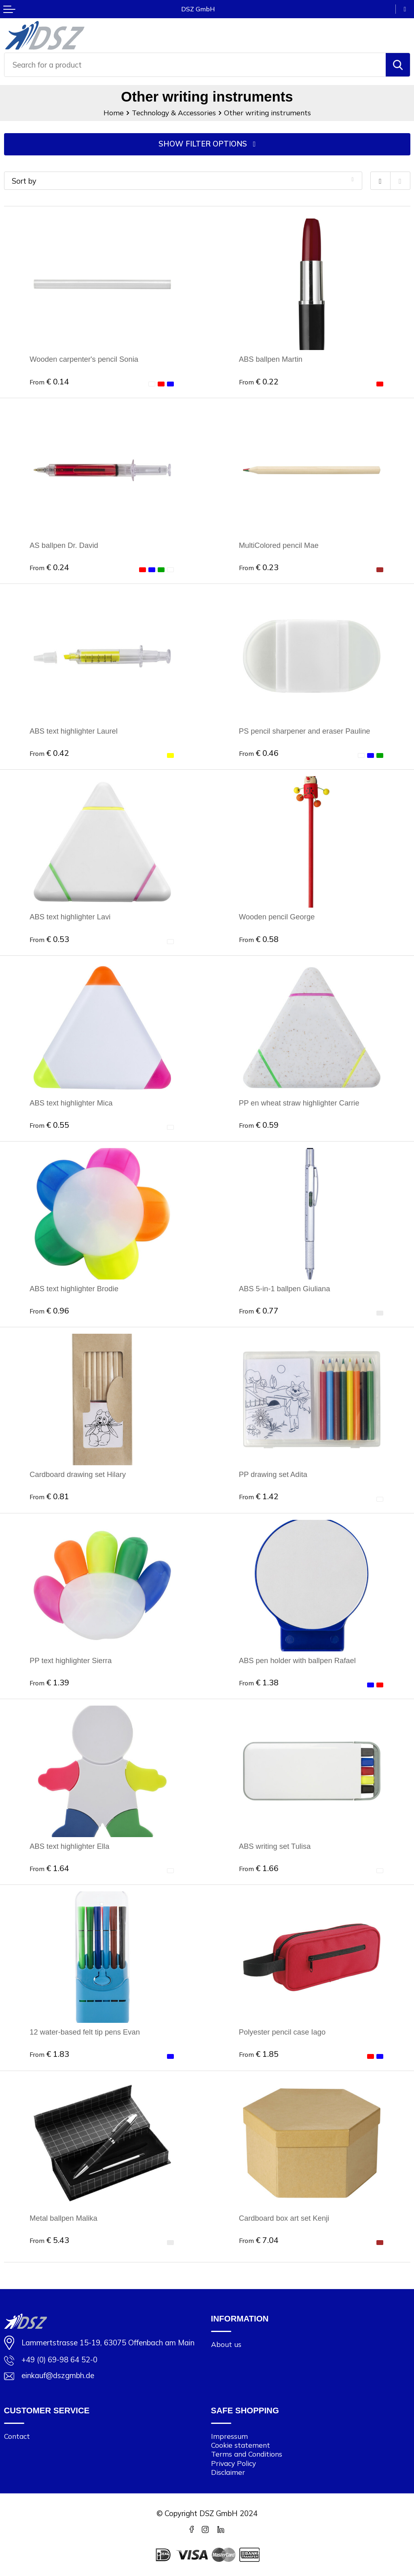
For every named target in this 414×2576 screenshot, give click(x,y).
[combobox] (195, 64)
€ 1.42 (259, 1497)
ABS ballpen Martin (271, 359)
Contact (17, 2436)
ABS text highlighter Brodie (74, 1288)
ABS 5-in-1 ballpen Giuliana (284, 1288)
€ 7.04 (259, 2240)
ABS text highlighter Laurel (74, 731)
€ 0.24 (49, 567)
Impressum (229, 2436)
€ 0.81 (49, 1497)
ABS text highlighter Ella (70, 1846)
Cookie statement (240, 2445)
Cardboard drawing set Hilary (78, 1474)
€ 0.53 (49, 939)
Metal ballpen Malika (63, 2218)
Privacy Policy (233, 2463)
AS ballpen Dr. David (64, 545)
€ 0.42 (49, 753)
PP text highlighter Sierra (71, 1660)
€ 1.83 (49, 2054)
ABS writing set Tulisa (275, 1846)
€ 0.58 (259, 939)
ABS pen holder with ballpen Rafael (297, 1660)
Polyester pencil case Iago (282, 2032)
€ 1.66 (259, 1868)
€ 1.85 (259, 2054)
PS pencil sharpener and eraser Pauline (305, 731)
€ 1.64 (49, 1868)
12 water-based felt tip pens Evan (85, 2032)
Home (114, 112)
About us (226, 2344)
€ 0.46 (259, 753)
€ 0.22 (259, 381)
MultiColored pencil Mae (279, 545)
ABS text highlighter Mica (71, 1103)
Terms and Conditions (246, 2454)
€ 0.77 (259, 1310)
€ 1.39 (49, 1682)
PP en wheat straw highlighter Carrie (299, 1103)
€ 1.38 (259, 1682)
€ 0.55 (49, 1125)
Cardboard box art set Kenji (284, 2218)
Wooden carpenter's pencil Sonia (84, 359)
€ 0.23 (259, 567)
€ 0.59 (259, 1125)
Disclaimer (228, 2472)
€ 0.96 (49, 1310)
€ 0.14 (49, 381)
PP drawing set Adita (273, 1474)
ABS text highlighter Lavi (70, 917)
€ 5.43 (49, 2240)
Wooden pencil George (277, 917)
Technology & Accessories (174, 112)
